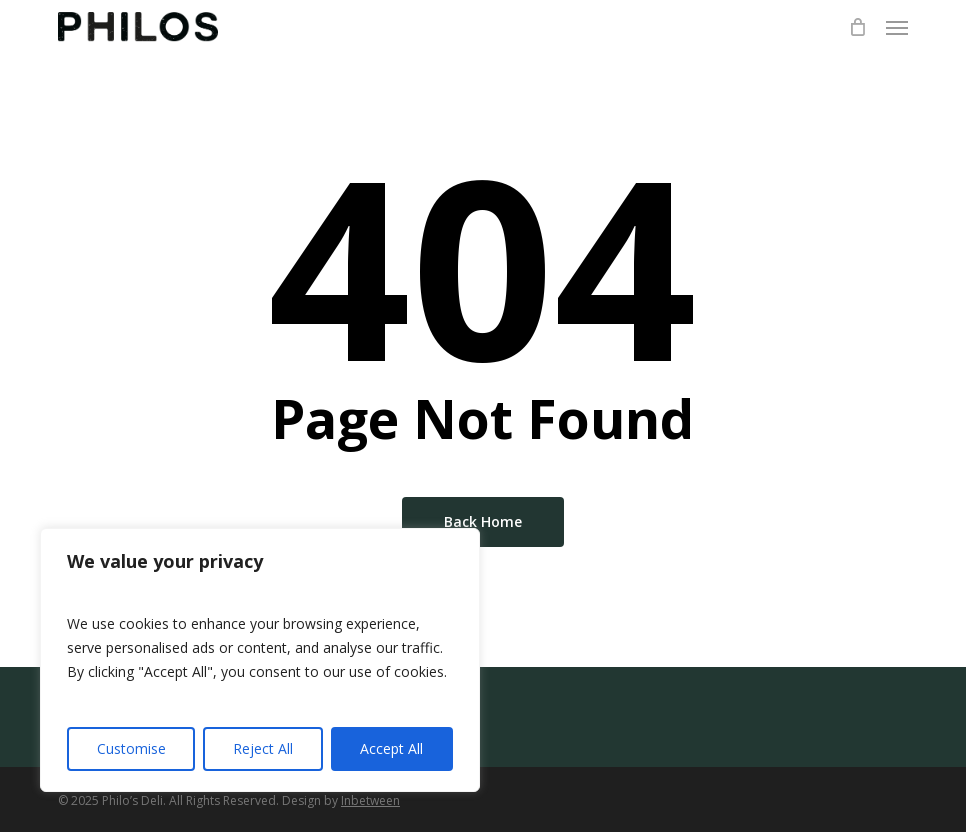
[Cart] (857, 27)
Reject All (263, 748)
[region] (260, 660)
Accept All (391, 748)
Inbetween (370, 800)
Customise (131, 748)
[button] (897, 27)
